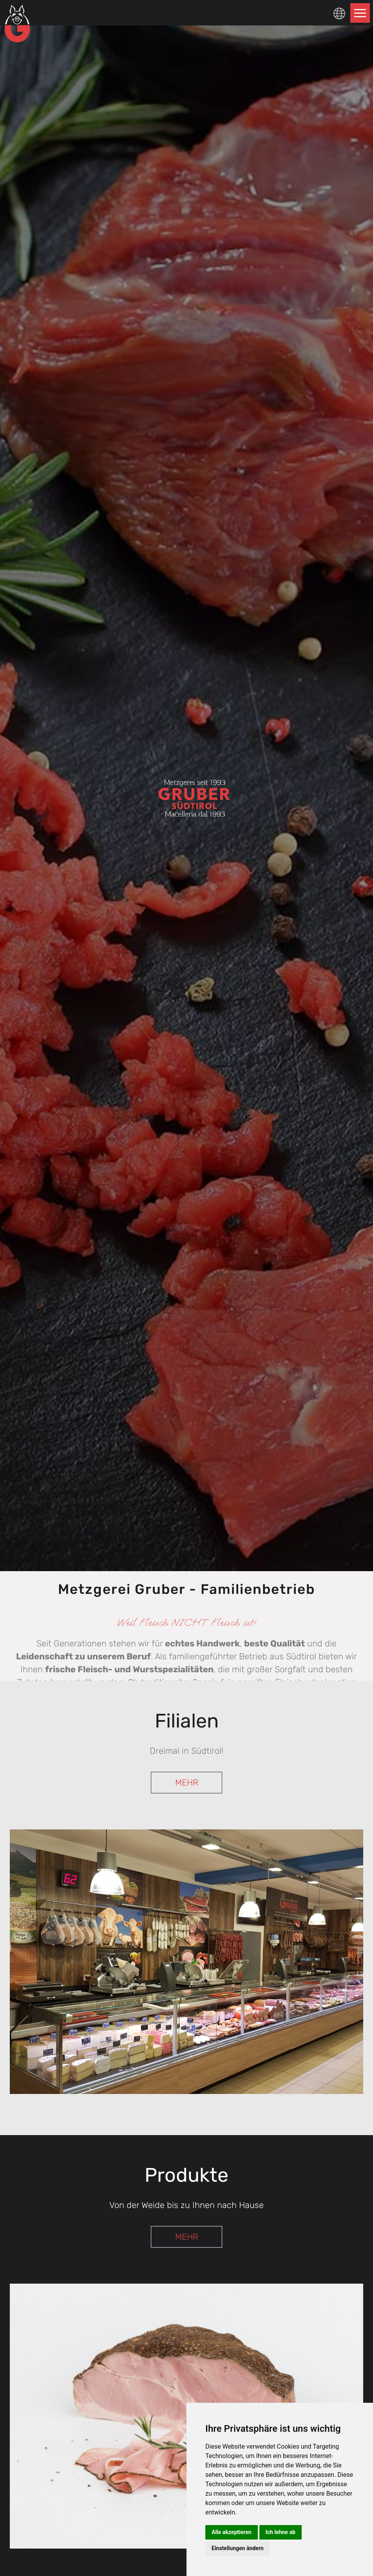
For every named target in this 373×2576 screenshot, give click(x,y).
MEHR (186, 1782)
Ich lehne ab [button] (280, 2532)
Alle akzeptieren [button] (232, 2532)
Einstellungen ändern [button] (238, 2548)
